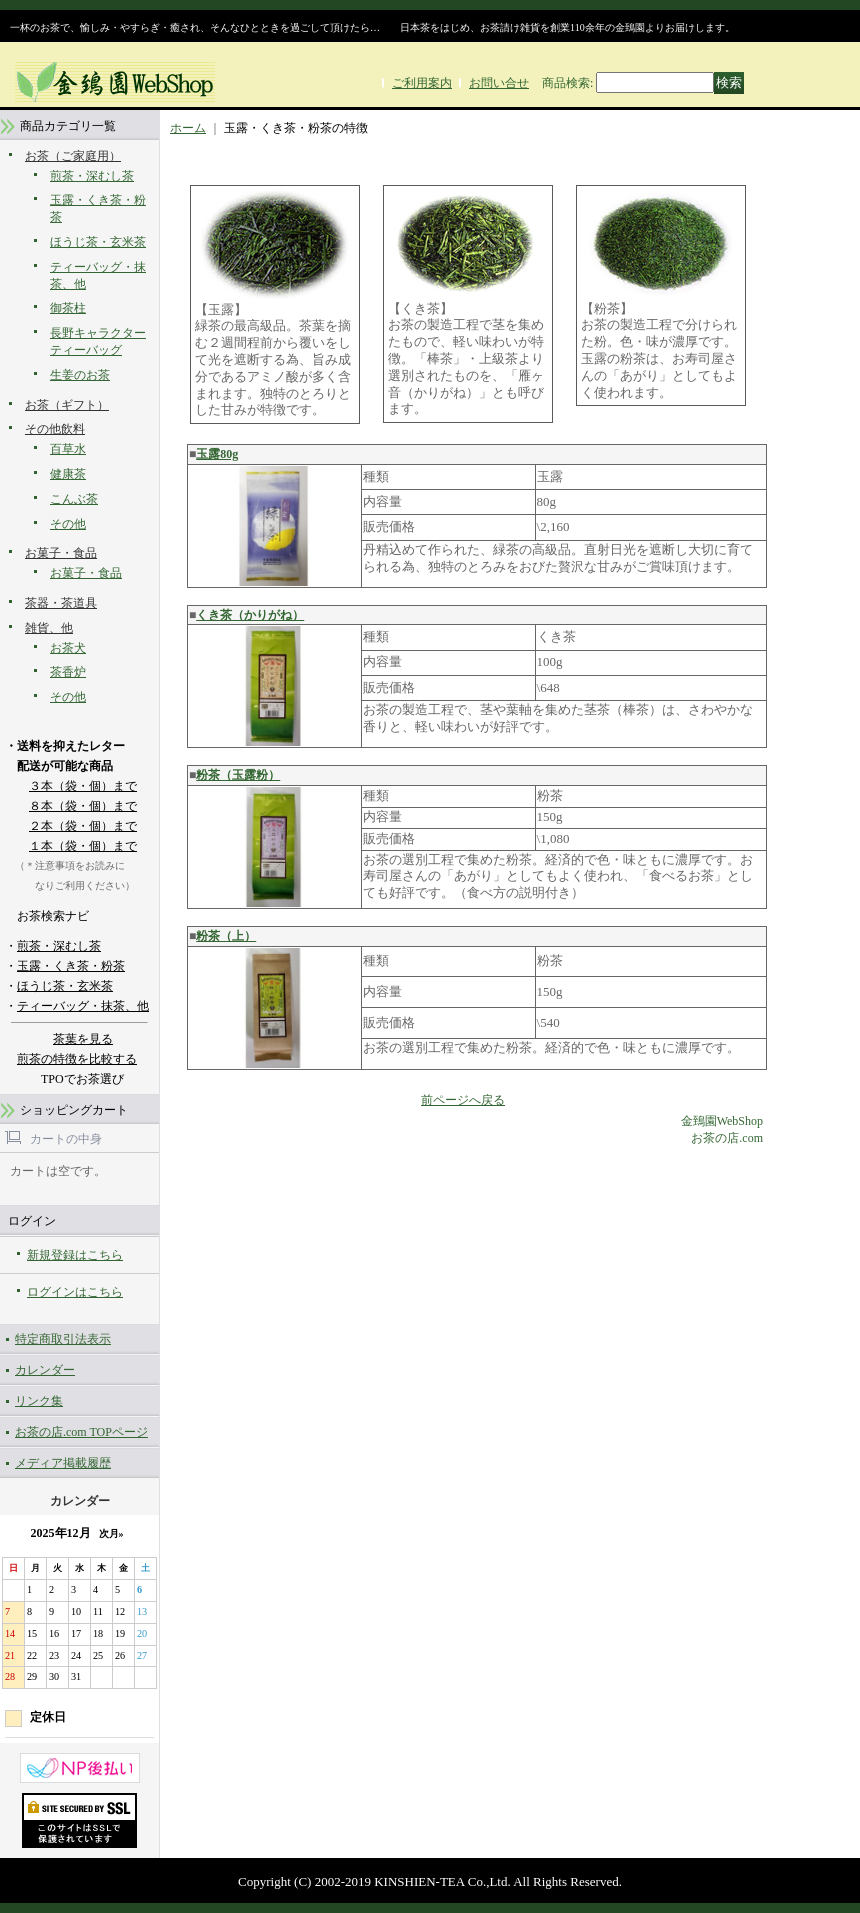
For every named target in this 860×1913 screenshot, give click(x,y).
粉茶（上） (226, 936)
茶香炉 (68, 672)
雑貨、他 (49, 628)
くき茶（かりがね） (250, 615)
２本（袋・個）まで (83, 826)
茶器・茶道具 (61, 603)
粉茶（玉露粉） (238, 775)
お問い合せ (499, 83)
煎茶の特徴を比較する (77, 1059)
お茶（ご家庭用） (73, 156)
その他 (68, 524)
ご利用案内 (422, 83)
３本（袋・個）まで (83, 786)
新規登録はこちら (75, 1255)
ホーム (188, 128)
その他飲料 (55, 429)
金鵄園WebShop (722, 1121)
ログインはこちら (75, 1292)
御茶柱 (68, 308)
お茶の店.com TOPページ (81, 1432)
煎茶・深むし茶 (92, 176)
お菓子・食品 (61, 553)
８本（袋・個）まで (83, 806)
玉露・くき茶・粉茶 (71, 966)
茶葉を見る (83, 1039)
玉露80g (217, 454)
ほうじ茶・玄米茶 (98, 242)
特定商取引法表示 (63, 1339)
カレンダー (45, 1370)
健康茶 (68, 474)
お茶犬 (68, 648)
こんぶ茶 (74, 499)
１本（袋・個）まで (83, 846)
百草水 (68, 449)
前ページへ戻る (463, 1100)
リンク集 (39, 1401)
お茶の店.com (727, 1138)
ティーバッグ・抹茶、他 (83, 1006)
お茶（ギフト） (67, 405)
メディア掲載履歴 (63, 1463)
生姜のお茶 (80, 375)
